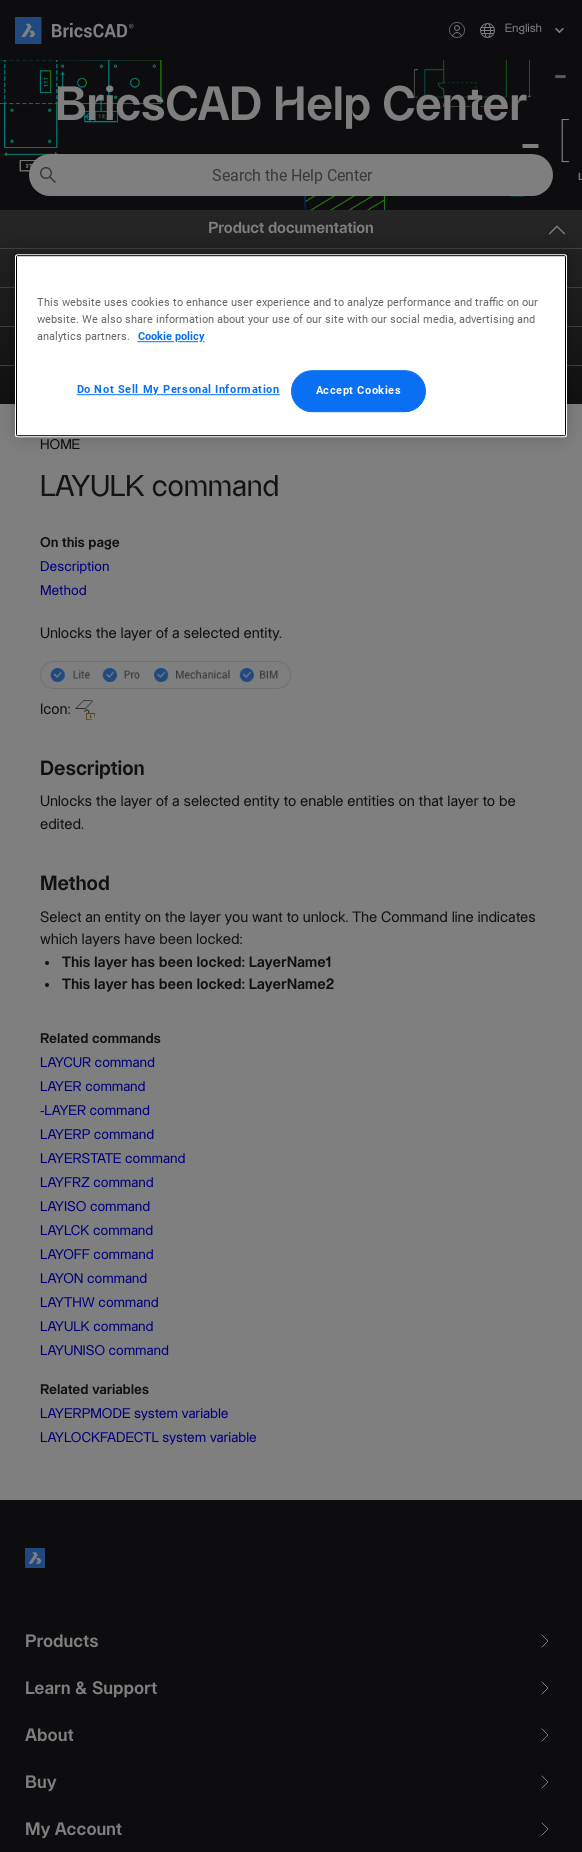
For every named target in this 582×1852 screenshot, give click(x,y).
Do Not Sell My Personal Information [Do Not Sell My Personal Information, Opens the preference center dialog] (178, 389)
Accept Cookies (359, 390)
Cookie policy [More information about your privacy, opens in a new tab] (171, 336)
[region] (291, 345)
